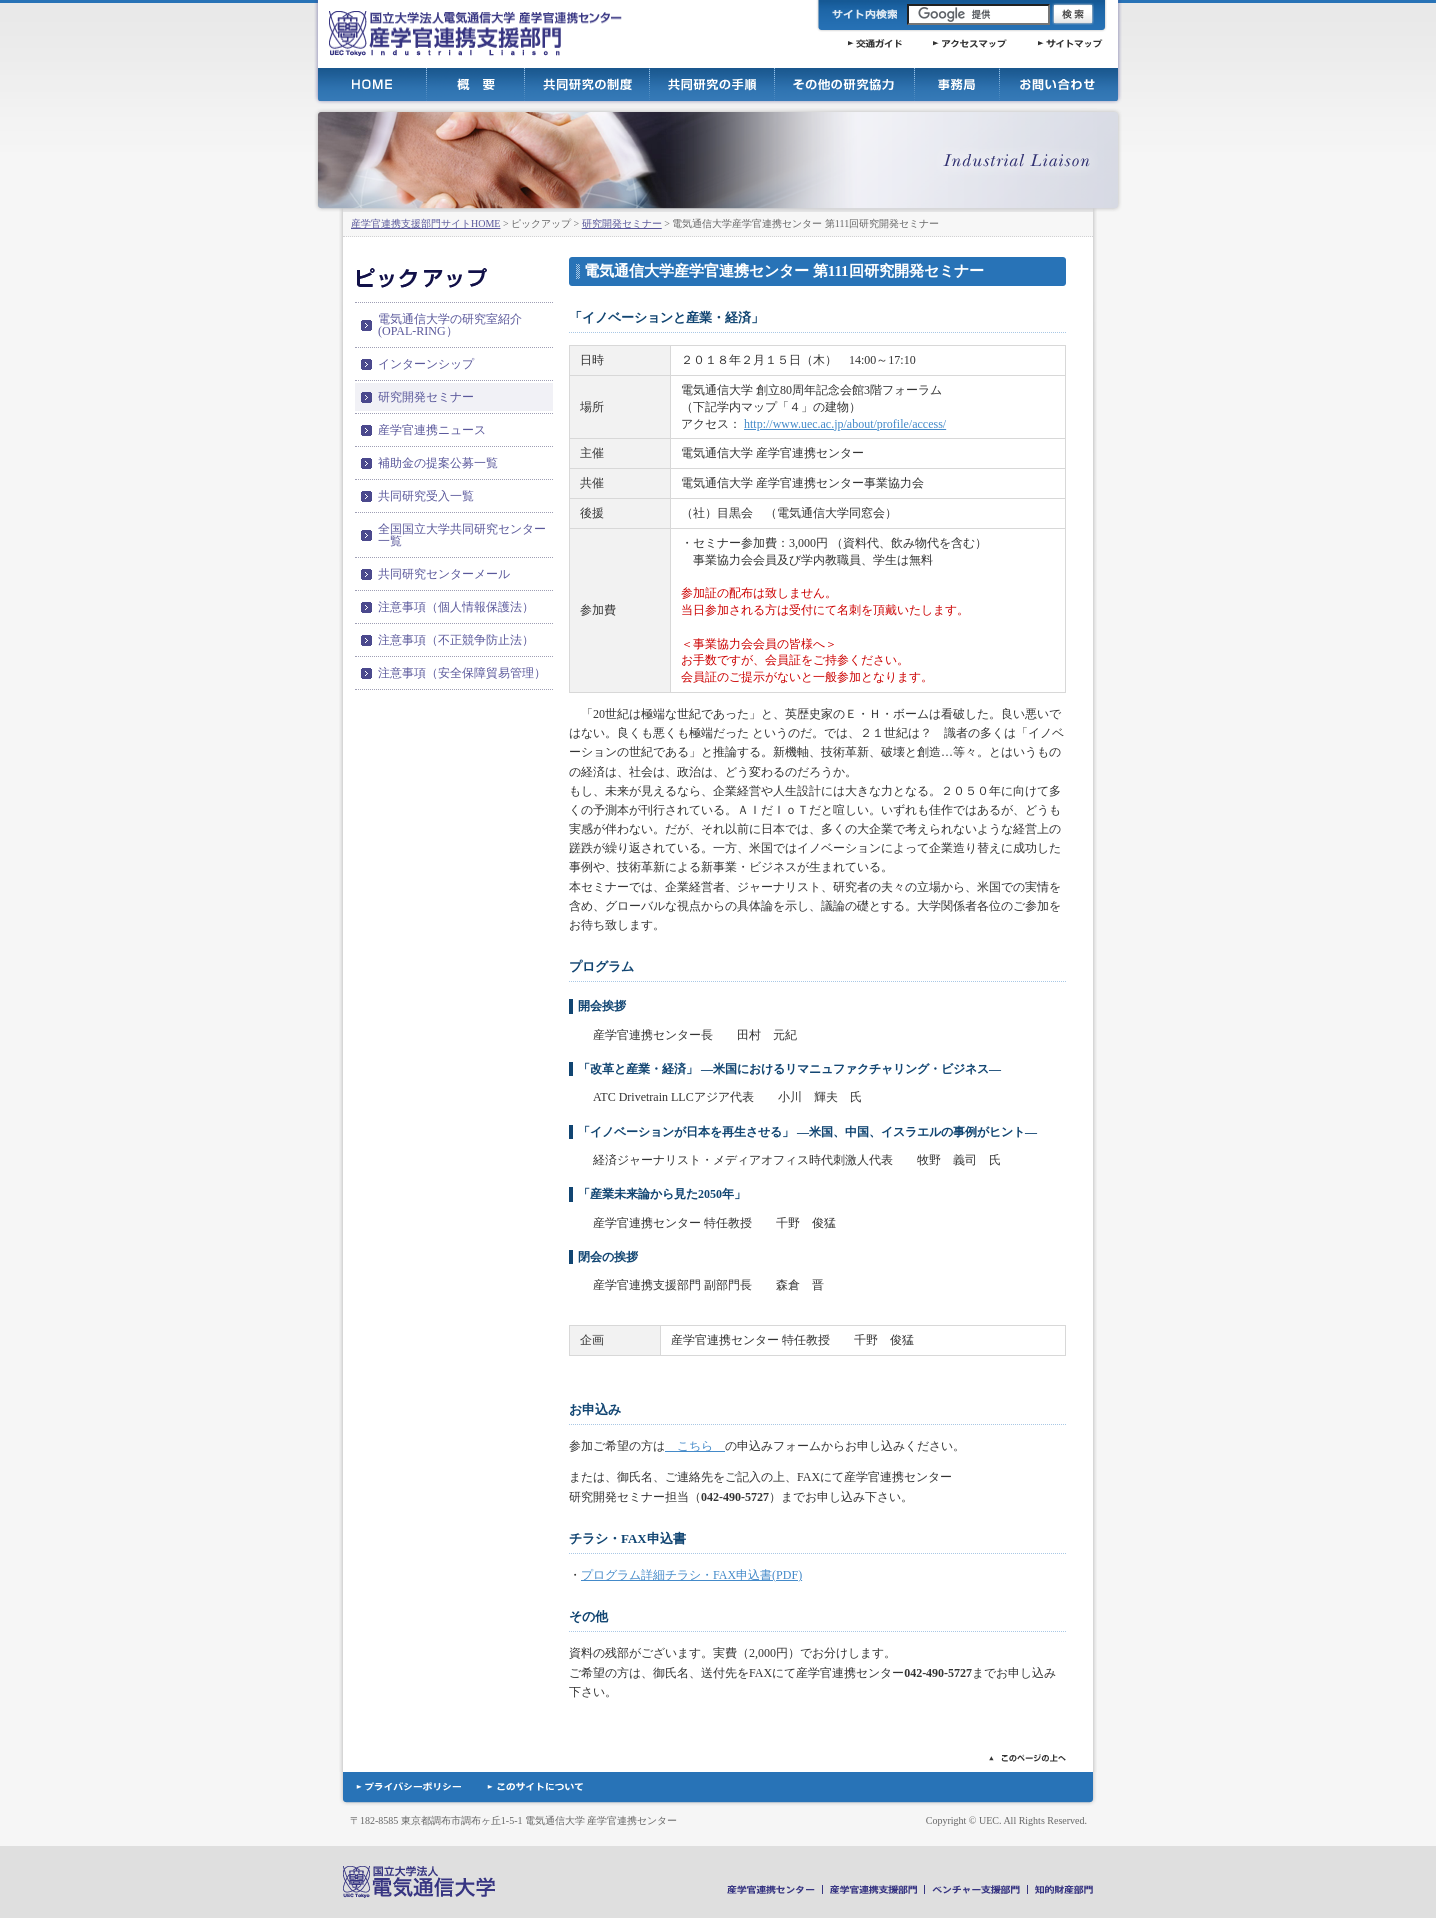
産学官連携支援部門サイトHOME (425, 223)
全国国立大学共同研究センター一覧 (462, 535)
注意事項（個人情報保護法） (456, 607)
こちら (695, 1446)
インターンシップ (426, 364)
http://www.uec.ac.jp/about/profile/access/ (845, 424)
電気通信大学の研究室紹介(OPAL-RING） (450, 325)
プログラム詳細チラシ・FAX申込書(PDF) (691, 1575)
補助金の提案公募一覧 (438, 463)
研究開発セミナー (622, 223)
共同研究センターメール (444, 574)
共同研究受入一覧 (426, 496)
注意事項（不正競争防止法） (456, 640)
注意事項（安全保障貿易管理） (462, 673)
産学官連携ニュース (432, 430)
